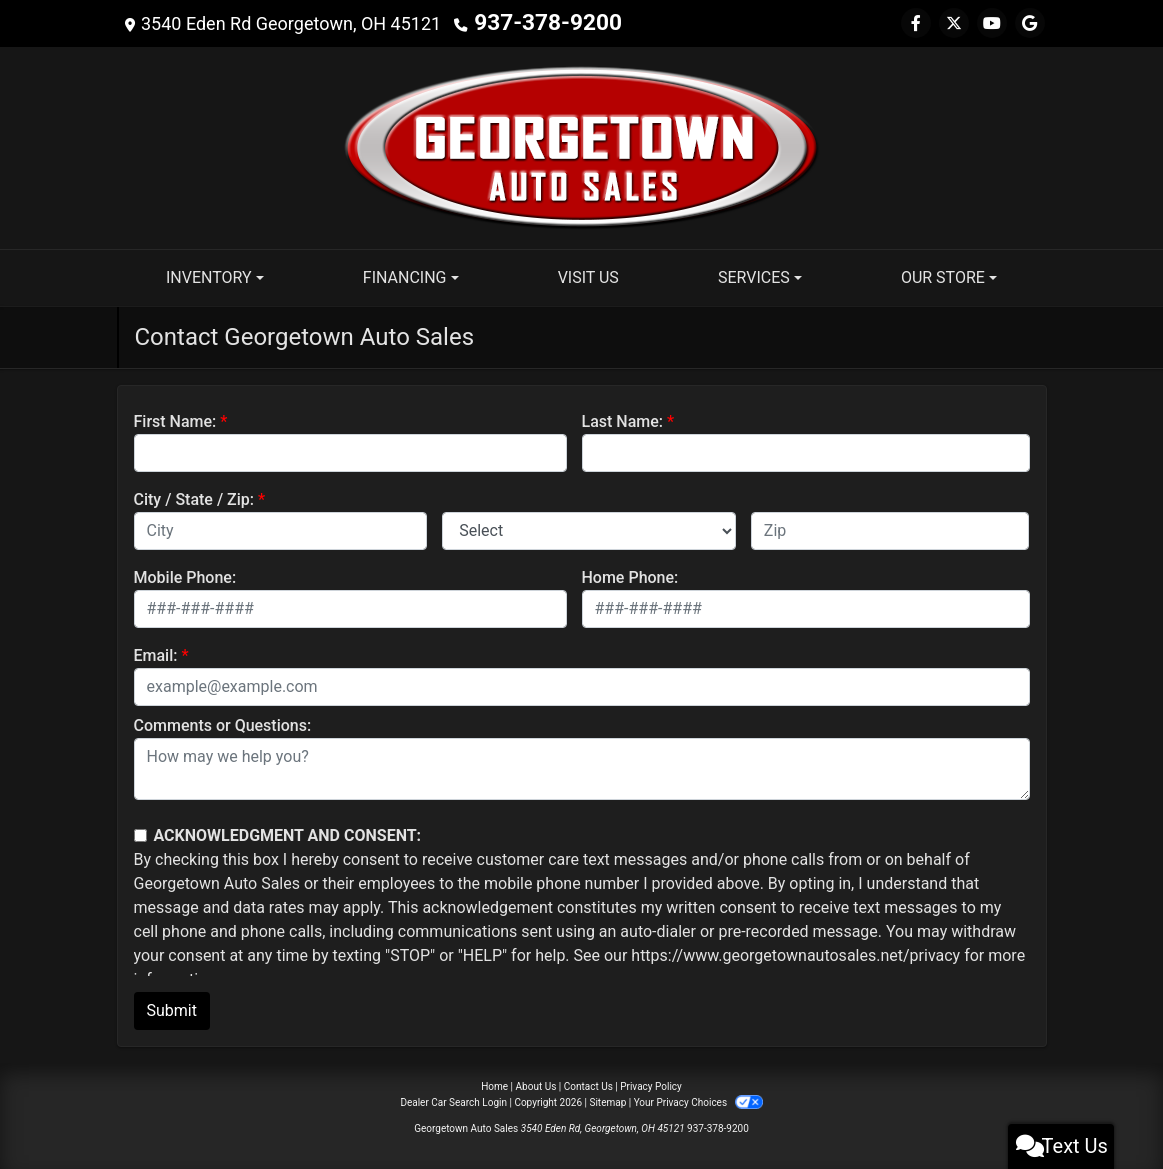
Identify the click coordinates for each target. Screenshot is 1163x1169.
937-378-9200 (532, 23)
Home (494, 1086)
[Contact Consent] (140, 835)
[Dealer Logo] (582, 146)
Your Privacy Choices (698, 1102)
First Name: (175, 421)
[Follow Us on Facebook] (916, 23)
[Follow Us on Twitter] (954, 23)
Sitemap (607, 1102)
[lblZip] (890, 531)
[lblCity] (281, 531)
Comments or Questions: (223, 725)
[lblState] (589, 531)
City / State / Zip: (194, 499)
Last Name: (623, 421)
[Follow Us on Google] (1030, 23)
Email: (156, 655)
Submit (172, 1010)
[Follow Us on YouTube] (992, 23)
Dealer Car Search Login (453, 1102)
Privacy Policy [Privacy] (651, 1086)
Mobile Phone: (185, 577)
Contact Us (588, 1086)
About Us (536, 1086)
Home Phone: (630, 577)
